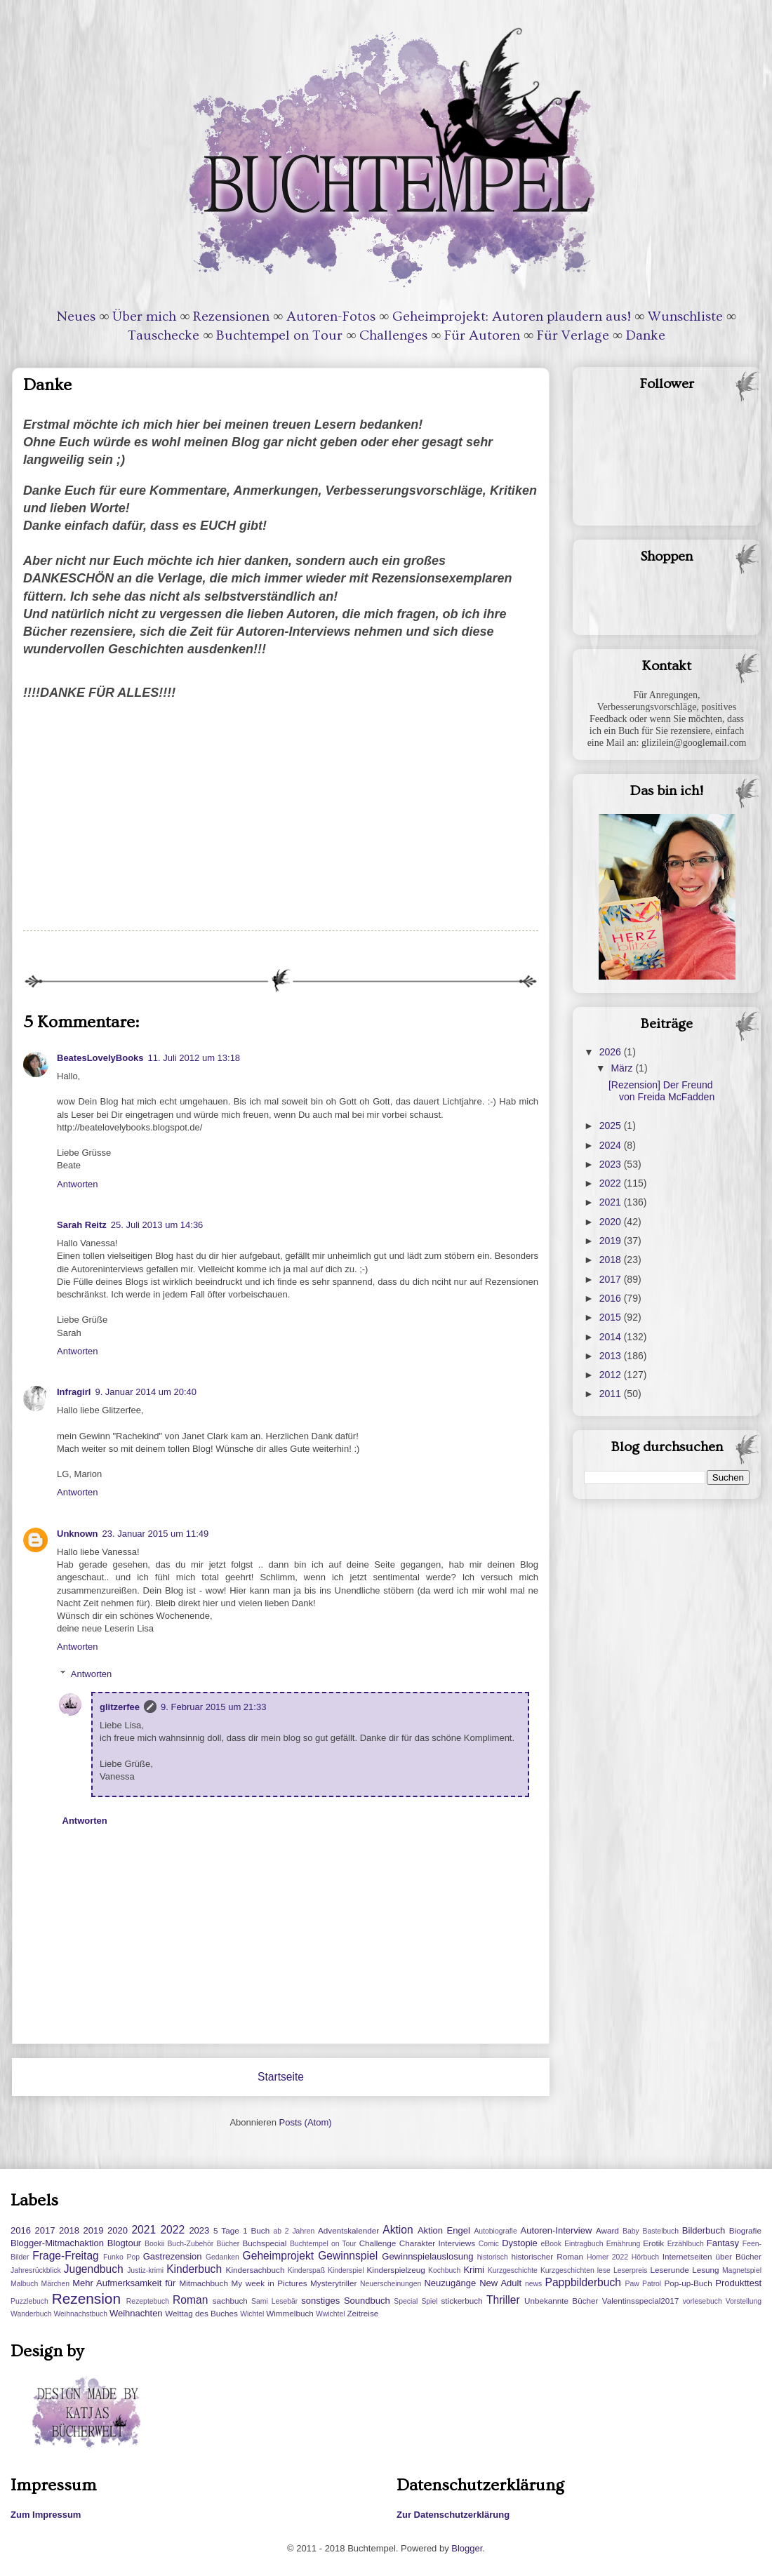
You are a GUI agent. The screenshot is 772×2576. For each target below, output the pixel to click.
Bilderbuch (703, 2230)
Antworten (77, 1184)
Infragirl (74, 1392)
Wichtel (252, 2314)
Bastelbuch (661, 2231)
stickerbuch (461, 2300)
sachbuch (230, 2300)
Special (406, 2301)
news (533, 2284)
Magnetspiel (741, 2270)
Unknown (77, 1533)
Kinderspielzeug (396, 2269)
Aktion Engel (444, 2230)
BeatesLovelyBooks (100, 1058)
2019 (611, 1240)
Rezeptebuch (147, 2301)
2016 (611, 1298)
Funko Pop (121, 2257)
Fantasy (723, 2243)
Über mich (144, 316)
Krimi (473, 2269)
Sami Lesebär (274, 2301)
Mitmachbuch (203, 2283)
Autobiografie (495, 2231)
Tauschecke (163, 335)
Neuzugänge (450, 2283)
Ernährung (623, 2244)
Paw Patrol (643, 2284)
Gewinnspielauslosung (427, 2256)
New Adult (500, 2283)
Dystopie (520, 2243)
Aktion (397, 2230)
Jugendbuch (94, 2269)
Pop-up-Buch (688, 2283)
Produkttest (738, 2283)
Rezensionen (231, 316)
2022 (611, 1183)
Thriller (503, 2300)
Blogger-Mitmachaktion (57, 2243)
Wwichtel (330, 2314)
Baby (631, 2231)
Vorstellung (743, 2301)
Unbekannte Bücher (561, 2300)
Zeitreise (362, 2313)
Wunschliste (685, 316)
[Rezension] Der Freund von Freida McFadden (661, 1090)
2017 (611, 1279)
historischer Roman (547, 2256)
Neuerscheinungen (390, 2284)
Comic (489, 2244)
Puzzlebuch (29, 2301)
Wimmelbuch (290, 2313)
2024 (611, 1145)
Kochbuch (444, 2270)
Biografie (745, 2230)
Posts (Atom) (305, 2122)
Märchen (55, 2284)
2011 (611, 1393)
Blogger (466, 2548)
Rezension (86, 2298)
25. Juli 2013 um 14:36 (157, 1225)
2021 (611, 1202)
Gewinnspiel (348, 2256)
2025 (611, 1125)
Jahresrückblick (36, 2270)
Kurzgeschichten (567, 2270)
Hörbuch (645, 2257)
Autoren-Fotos (330, 316)
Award (607, 2230)
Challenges (393, 335)
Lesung (705, 2269)
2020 (611, 1221)
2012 (611, 1374)
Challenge (378, 2243)
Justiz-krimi (145, 2270)
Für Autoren (482, 335)
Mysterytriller (333, 2283)
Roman (190, 2300)
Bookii (154, 2244)
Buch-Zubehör (190, 2244)
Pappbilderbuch (583, 2282)
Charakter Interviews (437, 2243)
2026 (611, 1051)
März (623, 1068)
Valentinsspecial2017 (640, 2300)
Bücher (227, 2244)
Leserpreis (630, 2270)
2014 (611, 1336)
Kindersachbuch (255, 2269)
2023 (611, 1164)
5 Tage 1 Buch (241, 2230)
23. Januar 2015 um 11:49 (155, 1533)
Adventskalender (348, 2230)
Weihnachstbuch (80, 2314)
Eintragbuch (583, 2244)
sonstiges (320, 2300)
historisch (492, 2257)
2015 (611, 1317)
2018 (611, 1259)
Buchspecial (264, 2243)
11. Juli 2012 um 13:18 (194, 1058)
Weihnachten (136, 2313)
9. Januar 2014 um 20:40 (146, 1392)
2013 (611, 1355)
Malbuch (24, 2284)
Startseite (281, 2077)
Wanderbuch (31, 2314)
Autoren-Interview (556, 2230)
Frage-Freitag (65, 2256)
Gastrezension (172, 2256)
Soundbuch (367, 2300)
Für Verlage (573, 335)
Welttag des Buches (201, 2313)
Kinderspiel (346, 2270)
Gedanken (222, 2257)
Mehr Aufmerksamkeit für (123, 2283)
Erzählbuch (685, 2244)
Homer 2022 (607, 2257)
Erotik (653, 2243)
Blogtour (124, 2243)
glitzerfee (120, 1707)
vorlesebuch (702, 2301)
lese (604, 2270)
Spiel (429, 2301)
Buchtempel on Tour (279, 335)
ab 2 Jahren (293, 2231)
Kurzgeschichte (513, 2270)
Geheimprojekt (278, 2256)
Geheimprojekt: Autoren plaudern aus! (511, 316)
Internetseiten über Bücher (712, 2256)
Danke (645, 335)
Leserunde (670, 2269)
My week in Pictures (269, 2283)
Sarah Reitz (82, 1225)
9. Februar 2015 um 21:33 (213, 1707)
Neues (76, 316)
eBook (551, 2244)
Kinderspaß (306, 2270)
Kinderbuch (194, 2269)
